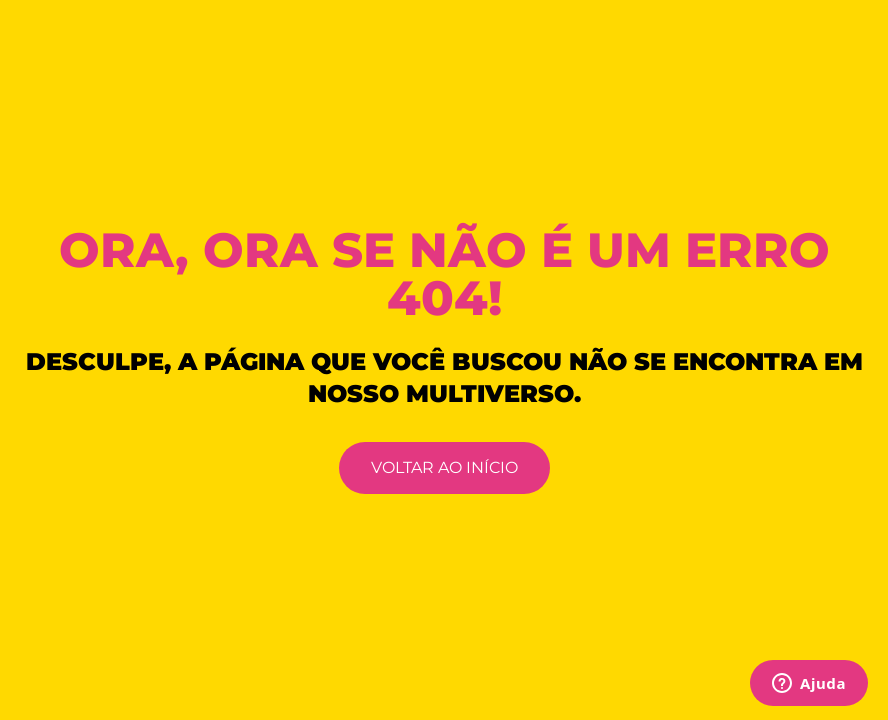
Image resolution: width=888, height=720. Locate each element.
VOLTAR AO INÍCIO (444, 467)
